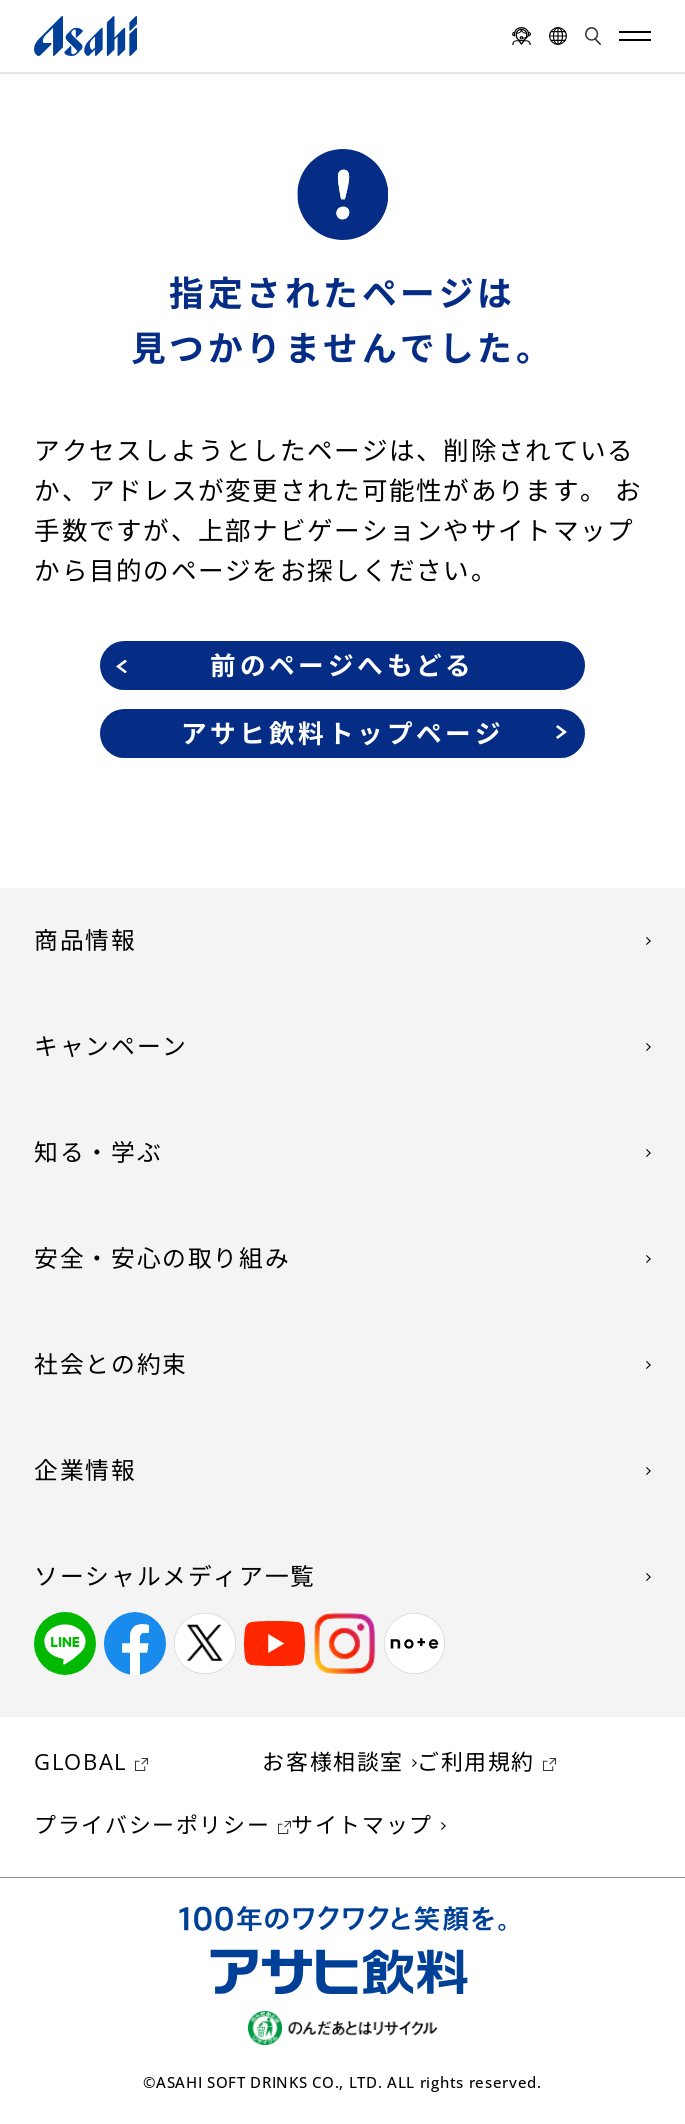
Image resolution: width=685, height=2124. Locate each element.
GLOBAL (80, 1761)
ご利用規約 (476, 1761)
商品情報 (85, 940)
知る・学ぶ (98, 1152)
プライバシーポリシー (152, 1824)
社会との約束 (111, 1364)
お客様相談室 (333, 1761)
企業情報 (85, 1470)
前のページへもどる (342, 665)
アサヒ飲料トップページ (343, 733)
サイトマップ (362, 1824)
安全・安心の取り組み (162, 1258)
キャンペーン (111, 1046)
